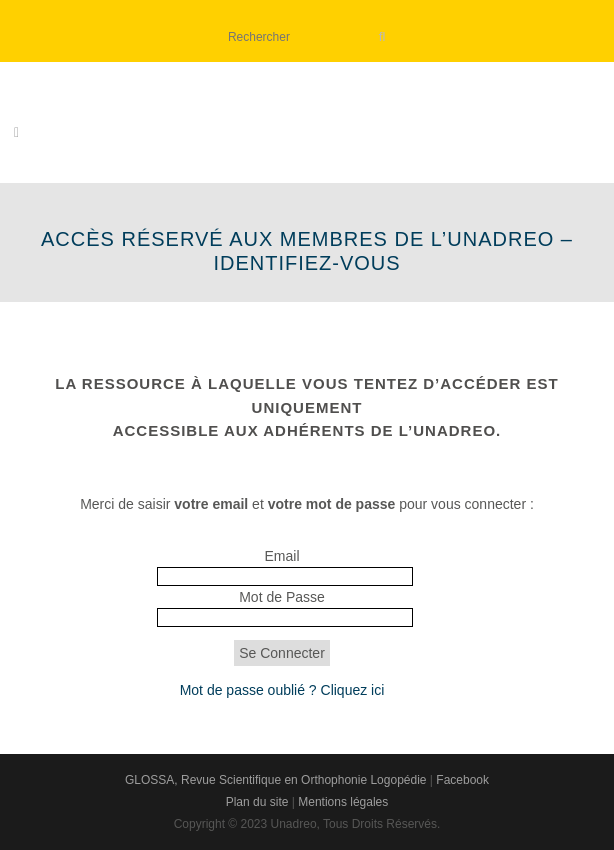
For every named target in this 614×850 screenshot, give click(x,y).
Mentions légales (343, 802)
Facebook (462, 780)
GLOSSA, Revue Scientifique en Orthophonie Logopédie (276, 780)
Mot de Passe (282, 597)
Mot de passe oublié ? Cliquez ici (282, 690)
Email (281, 556)
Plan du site (257, 802)
